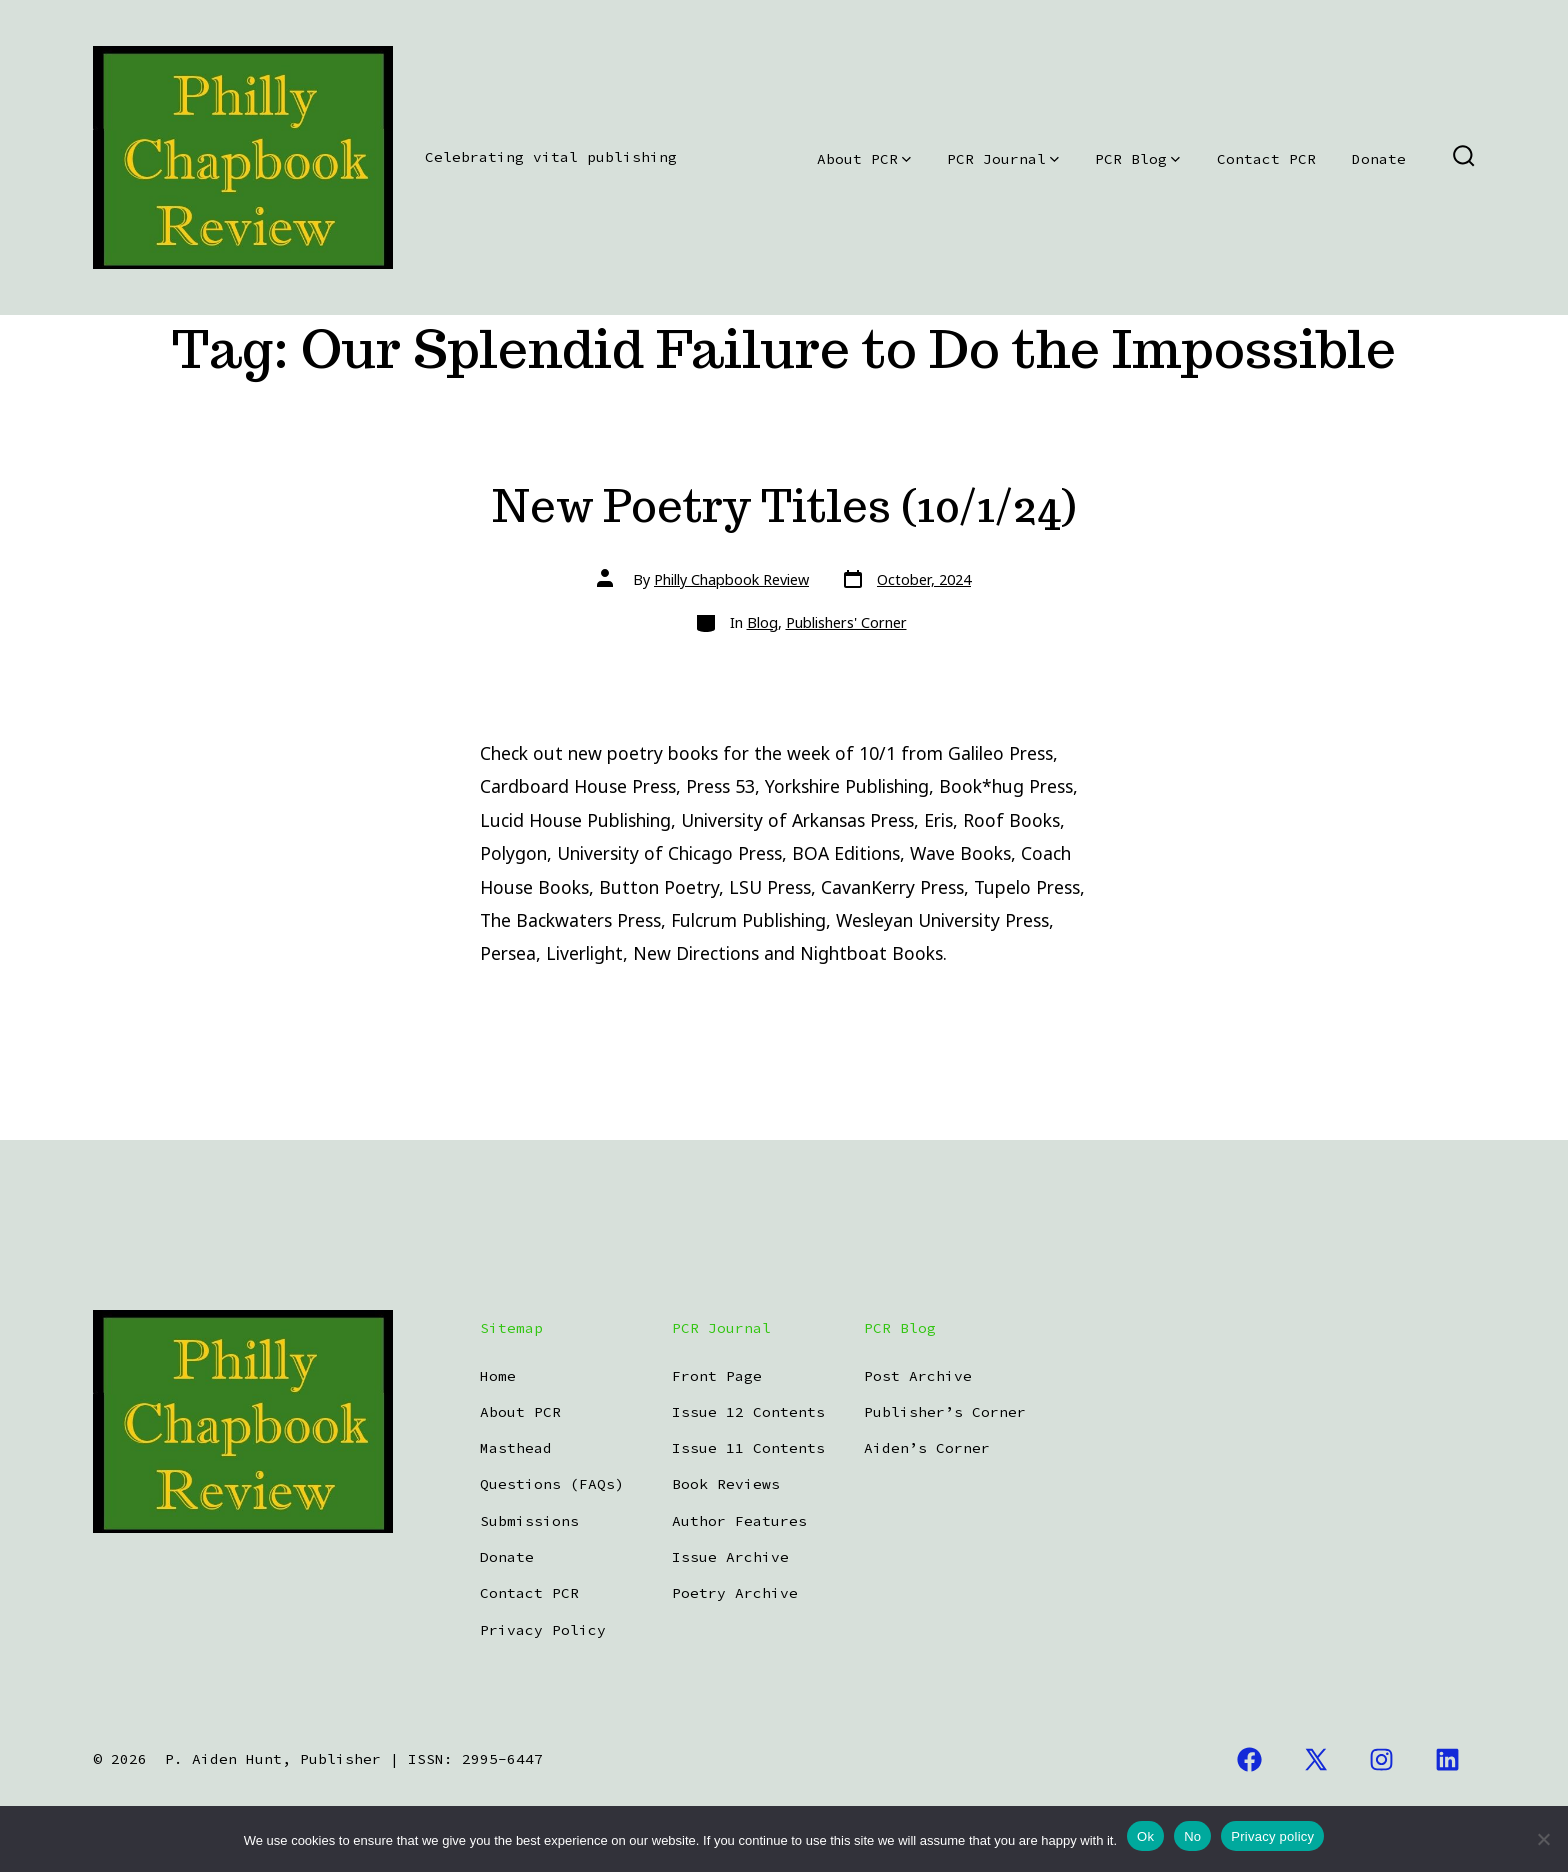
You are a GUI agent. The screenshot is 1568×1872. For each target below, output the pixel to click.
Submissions (529, 1521)
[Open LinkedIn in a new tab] (1447, 1760)
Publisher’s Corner (945, 1412)
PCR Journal (1003, 159)
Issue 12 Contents (748, 1412)
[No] (1543, 1839)
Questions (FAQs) (552, 1484)
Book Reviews (726, 1484)
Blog (762, 622)
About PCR (864, 159)
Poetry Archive (735, 1593)
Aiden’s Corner (927, 1448)
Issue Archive (730, 1557)
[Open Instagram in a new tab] (1382, 1760)
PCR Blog (1137, 159)
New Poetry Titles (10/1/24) (784, 505)
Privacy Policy (543, 1630)
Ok (1145, 1836)
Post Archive (918, 1376)
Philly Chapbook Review (731, 579)
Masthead (516, 1448)
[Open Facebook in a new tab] (1249, 1760)
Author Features (739, 1521)
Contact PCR (1266, 159)
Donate (1379, 159)
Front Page (717, 1376)
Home (498, 1376)
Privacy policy (1272, 1836)
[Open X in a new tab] (1316, 1760)
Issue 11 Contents (748, 1448)
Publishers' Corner (846, 622)
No (1192, 1836)
